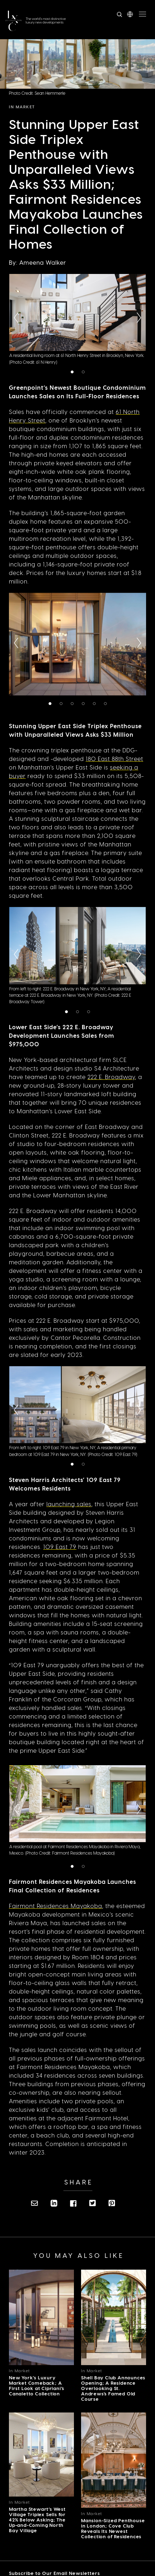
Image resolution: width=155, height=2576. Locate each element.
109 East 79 (59, 1546)
